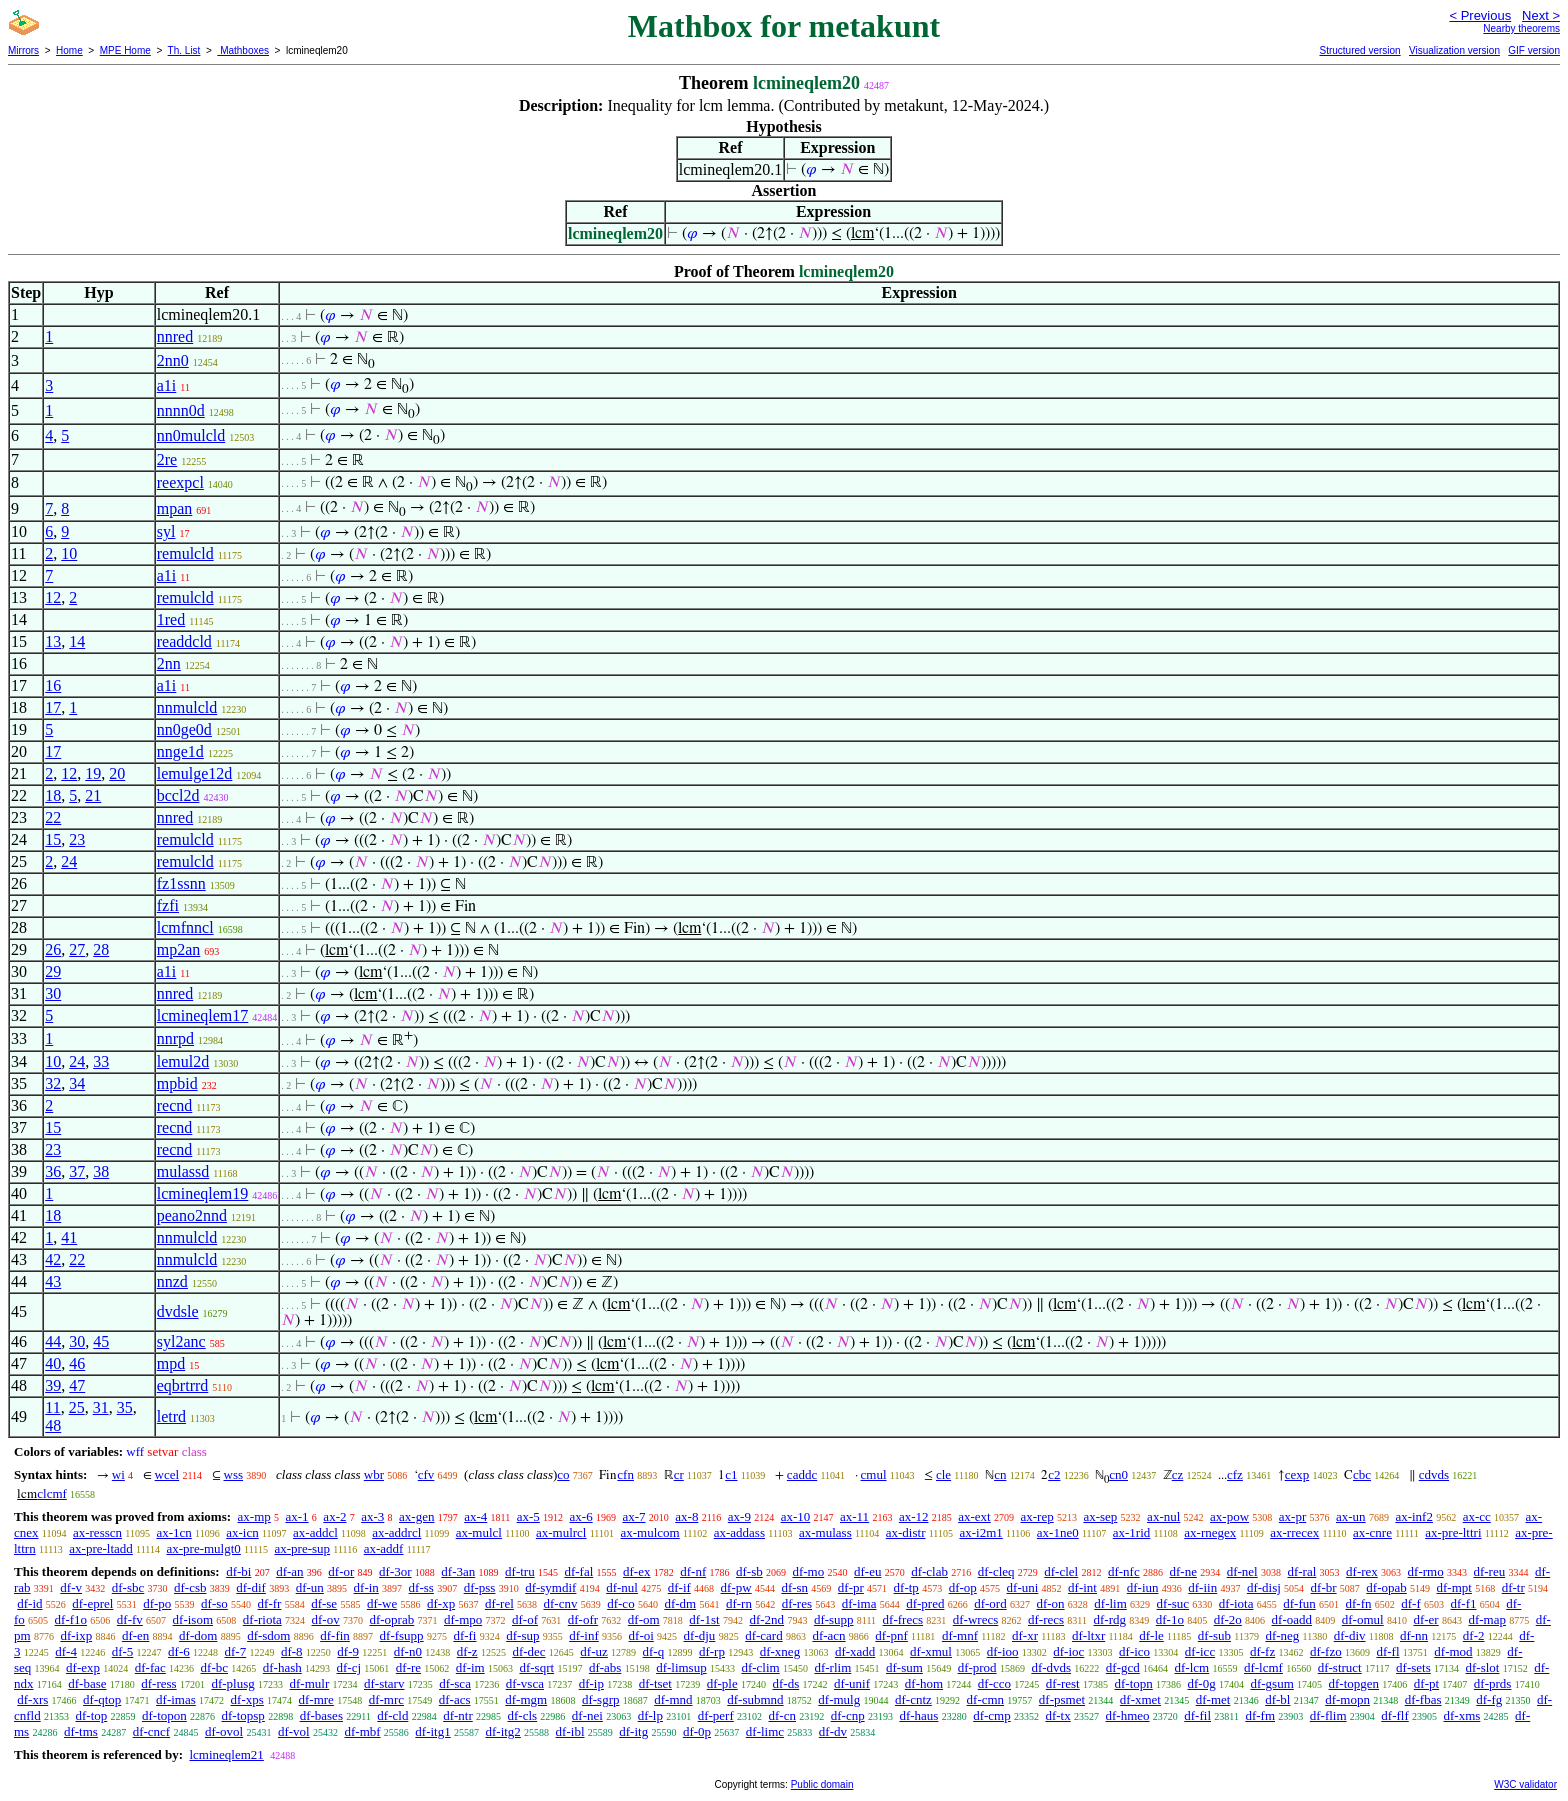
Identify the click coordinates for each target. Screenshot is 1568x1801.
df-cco (994, 1683)
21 (93, 795)
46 (77, 1363)
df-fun (1299, 1603)
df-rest (1063, 1683)
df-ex (636, 1571)
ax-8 (686, 1516)
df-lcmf (1263, 1667)
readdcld (184, 641)
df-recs (1046, 1619)
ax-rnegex (1210, 1532)
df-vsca (525, 1683)
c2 (1054, 1474)
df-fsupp (402, 1635)
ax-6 (581, 1516)
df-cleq (996, 1571)
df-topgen (1354, 1683)
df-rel (499, 1603)
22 (53, 817)
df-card (764, 1635)
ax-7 (633, 1516)
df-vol (294, 1731)
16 (53, 685)
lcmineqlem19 (203, 1193)
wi (118, 1474)
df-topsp (243, 1715)
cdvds (1434, 1474)
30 (53, 993)
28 (101, 949)
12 (53, 597)
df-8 (292, 1651)
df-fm (1260, 1715)
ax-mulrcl (561, 1532)
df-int (1082, 1587)
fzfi (168, 905)
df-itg (633, 1731)
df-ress (158, 1683)
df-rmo (1426, 1571)
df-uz (593, 1651)
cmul (874, 1474)
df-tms (81, 1731)
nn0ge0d (184, 729)
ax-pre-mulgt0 (203, 1548)
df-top (91, 1715)
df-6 (179, 1651)
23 (77, 839)
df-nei (587, 1715)
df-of (525, 1619)
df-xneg (780, 1651)
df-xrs (32, 1699)
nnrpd (175, 1038)
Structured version (1359, 50)
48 (53, 1425)
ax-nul (1163, 1516)
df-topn (1133, 1683)
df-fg (1489, 1699)
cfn (625, 1474)
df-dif (251, 1587)
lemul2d (183, 1061)
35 (125, 1407)
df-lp (650, 1715)
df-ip (591, 1683)
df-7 (236, 1651)
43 (53, 1281)
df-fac (150, 1667)
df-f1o (71, 1619)
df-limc (765, 1731)
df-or (341, 1571)
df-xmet (1140, 1699)
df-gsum (1271, 1683)
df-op (963, 1587)
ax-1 (297, 1516)
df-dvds (1051, 1667)
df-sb (749, 1571)
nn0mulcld (191, 435)
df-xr (1025, 1635)
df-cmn (986, 1699)
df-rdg (1110, 1619)
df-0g (1202, 1683)
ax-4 (475, 1516)
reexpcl (180, 482)
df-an (289, 1571)
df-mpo (463, 1619)
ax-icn (242, 1532)
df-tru (520, 1571)
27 (77, 949)
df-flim (1328, 1715)
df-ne (1182, 1571)
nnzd (172, 1281)
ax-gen (416, 1516)
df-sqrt (536, 1667)
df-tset (655, 1683)
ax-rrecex (1294, 1532)
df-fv (130, 1619)
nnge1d (180, 751)
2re (167, 459)
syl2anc (181, 1341)
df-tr (1513, 1587)
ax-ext (974, 1516)
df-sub (1214, 1635)
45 (101, 1341)
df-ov (326, 1619)
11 (52, 1407)
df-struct (1340, 1667)
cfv (426, 1474)
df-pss (480, 1587)
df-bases (321, 1715)
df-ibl (570, 1731)
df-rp (712, 1651)
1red (171, 619)
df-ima (859, 1603)
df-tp (906, 1587)
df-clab (929, 1571)
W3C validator (1525, 1784)
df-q (654, 1651)
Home (69, 50)
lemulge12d (195, 773)
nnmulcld (187, 707)
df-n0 (408, 1651)
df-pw (736, 1587)
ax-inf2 (1414, 1516)
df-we (382, 1603)
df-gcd (1123, 1667)
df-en (135, 1635)
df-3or (395, 1571)
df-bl (1277, 1699)
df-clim (760, 1667)
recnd (175, 1105)
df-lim (1110, 1603)
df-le (1151, 1635)
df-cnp (848, 1715)
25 (77, 1407)
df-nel (1242, 1571)
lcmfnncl (185, 927)
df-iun (1143, 1587)
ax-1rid (1132, 1532)
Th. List (184, 50)
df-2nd (766, 1619)
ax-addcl (315, 1532)
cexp (1297, 1474)
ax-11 (854, 1516)
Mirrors (23, 50)
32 (53, 1083)
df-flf (1394, 1715)
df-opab (1386, 1587)
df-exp (83, 1667)
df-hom (924, 1683)
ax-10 (796, 1516)
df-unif (852, 1683)
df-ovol (224, 1731)
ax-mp (254, 1516)
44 (53, 1341)
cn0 (1118, 1474)
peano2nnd (192, 1215)
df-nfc (1124, 1571)
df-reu (1489, 1571)
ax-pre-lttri (1453, 1532)
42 (53, 1259)
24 (69, 861)
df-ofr (583, 1619)
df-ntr (458, 1715)
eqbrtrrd (183, 1385)
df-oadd (1292, 1619)
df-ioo (1003, 1651)
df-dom (198, 1635)
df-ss (421, 1587)
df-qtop (102, 1699)
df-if (679, 1587)
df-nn (1414, 1635)
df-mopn (1347, 1699)
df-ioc (1068, 1651)
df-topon (164, 1715)
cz (1178, 1474)
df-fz (1262, 1651)
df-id (29, 1603)
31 (101, 1407)
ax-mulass (825, 1532)
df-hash (282, 1667)
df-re (408, 1667)
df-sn (794, 1587)
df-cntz (913, 1699)
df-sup (522, 1635)
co (563, 1474)
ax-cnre (1372, 1532)
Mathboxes (243, 50)
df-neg (1282, 1635)
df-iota (1236, 1603)
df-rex (1362, 1571)
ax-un (1351, 1516)
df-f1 (1464, 1603)
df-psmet (1062, 1699)
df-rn (739, 1603)
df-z (467, 1651)
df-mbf (362, 1731)
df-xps (247, 1699)
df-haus (918, 1715)
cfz (1235, 1474)
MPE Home (125, 50)
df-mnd (673, 1699)
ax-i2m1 (980, 1532)
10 (69, 553)
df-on (1050, 1603)
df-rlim (832, 1667)
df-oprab (391, 1619)
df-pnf (891, 1635)
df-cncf (152, 1731)
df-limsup (681, 1667)
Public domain (822, 1784)
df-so (214, 1603)
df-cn (782, 1715)
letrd (171, 1416)
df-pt (1426, 1683)
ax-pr (1292, 1516)
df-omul (1363, 1619)
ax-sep (1100, 1516)
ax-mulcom (650, 1532)
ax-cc (1477, 1516)
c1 (731, 1474)
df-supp (834, 1619)
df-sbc (128, 1587)
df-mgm (526, 1699)
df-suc (1173, 1603)
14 (77, 641)
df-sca (455, 1683)
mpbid (177, 1083)
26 (53, 949)
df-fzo (1326, 1651)
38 (101, 1171)
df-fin (335, 1635)
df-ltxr (1088, 1635)
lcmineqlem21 (226, 1754)
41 (69, 1237)
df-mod (1453, 1651)
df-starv (384, 1683)
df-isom (193, 1619)
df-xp (441, 1603)
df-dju (700, 1635)
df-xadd (855, 1651)
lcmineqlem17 (203, 1015)
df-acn (828, 1635)
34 (77, 1083)
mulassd (183, 1171)
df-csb (190, 1587)
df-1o (1170, 1619)
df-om (644, 1619)
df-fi (464, 1635)
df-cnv (561, 1603)
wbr (374, 1474)
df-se (324, 1603)
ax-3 (372, 1516)
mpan (175, 508)
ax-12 (914, 1516)
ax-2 (334, 1516)
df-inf (584, 1635)
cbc (1362, 1474)
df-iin (1202, 1587)
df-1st (704, 1619)
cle (943, 1474)
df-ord (990, 1603)
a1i (167, 385)
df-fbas (1423, 1699)
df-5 (123, 1651)
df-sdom (268, 1635)
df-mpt (1454, 1587)
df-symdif (550, 1587)
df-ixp (76, 1635)
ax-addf (384, 1548)
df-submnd (755, 1699)
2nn (169, 663)
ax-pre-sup (303, 1548)
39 (53, 1385)
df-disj (1264, 1587)
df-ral (1301, 1571)
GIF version (1534, 50)
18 (53, 795)
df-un (310, 1587)
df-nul (622, 1587)
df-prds (1493, 1683)
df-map (1487, 1619)
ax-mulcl (479, 1532)
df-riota (262, 1619)
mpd (171, 1363)
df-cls (523, 1715)
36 (53, 1171)
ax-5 (528, 1516)
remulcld (185, 553)
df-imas (176, 1699)
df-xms (1462, 1715)
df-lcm (1192, 1667)
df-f (1411, 1603)
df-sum (904, 1667)
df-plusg (232, 1683)
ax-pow (1229, 1516)
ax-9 (739, 1516)
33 (101, 1061)
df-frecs (903, 1619)
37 (77, 1171)
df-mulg (839, 1699)
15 (53, 839)
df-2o (1228, 1619)
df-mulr (310, 1683)
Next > (1541, 15)
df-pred (925, 1603)
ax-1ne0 (1058, 1532)
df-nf (693, 1571)
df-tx (1057, 1715)
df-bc (214, 1667)
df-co (620, 1603)
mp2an (179, 949)
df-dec (528, 1651)
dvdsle (178, 1311)
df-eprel (92, 1603)
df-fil (1197, 1715)
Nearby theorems (1521, 28)
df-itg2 (502, 1731)
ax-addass (739, 1532)
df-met (1213, 1699)
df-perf (716, 1715)
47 (77, 1385)
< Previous (1480, 15)
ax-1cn (173, 1532)
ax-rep (1036, 1516)
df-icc (1200, 1651)
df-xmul (931, 1651)
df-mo (808, 1571)
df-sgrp (601, 1699)
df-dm (680, 1603)
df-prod (977, 1667)
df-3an (458, 1571)
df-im (470, 1667)
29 (53, 971)
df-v (71, 1587)
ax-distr (906, 1532)
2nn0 (173, 360)
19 (93, 773)
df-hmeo (1127, 1715)
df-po (157, 1603)
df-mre (316, 1699)
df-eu (867, 1571)
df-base (87, 1683)
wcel (167, 1474)
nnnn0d (181, 410)
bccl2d (178, 795)
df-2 (1474, 1635)
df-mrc (386, 1699)
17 (53, 707)
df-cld (392, 1715)
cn (1000, 1474)
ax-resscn (97, 1532)
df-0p (697, 1731)
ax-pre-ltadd (101, 1548)
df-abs (605, 1667)
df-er (1425, 1619)
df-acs (455, 1699)
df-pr (851, 1587)
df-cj (349, 1667)
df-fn (1359, 1603)
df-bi (238, 1571)
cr (679, 1474)
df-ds (785, 1683)
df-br (1324, 1587)
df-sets (1413, 1667)
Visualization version (1454, 50)
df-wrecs (975, 1619)
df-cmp (992, 1715)
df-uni (1023, 1587)
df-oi (641, 1635)
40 (53, 1363)
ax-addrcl (396, 1532)
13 (53, 641)
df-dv (833, 1731)
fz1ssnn (181, 883)
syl (166, 531)
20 (117, 773)
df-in (366, 1587)
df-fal (578, 1571)
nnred (175, 336)
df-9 (348, 1651)
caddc (802, 1474)
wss (234, 1474)
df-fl (1387, 1651)
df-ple (722, 1683)
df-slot (1483, 1667)
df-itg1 (432, 1731)
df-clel (1061, 1571)
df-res (797, 1603)
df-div (1350, 1635)
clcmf (52, 1493)
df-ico (1134, 1651)
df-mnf (960, 1635)
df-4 (66, 1651)
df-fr (270, 1603)
